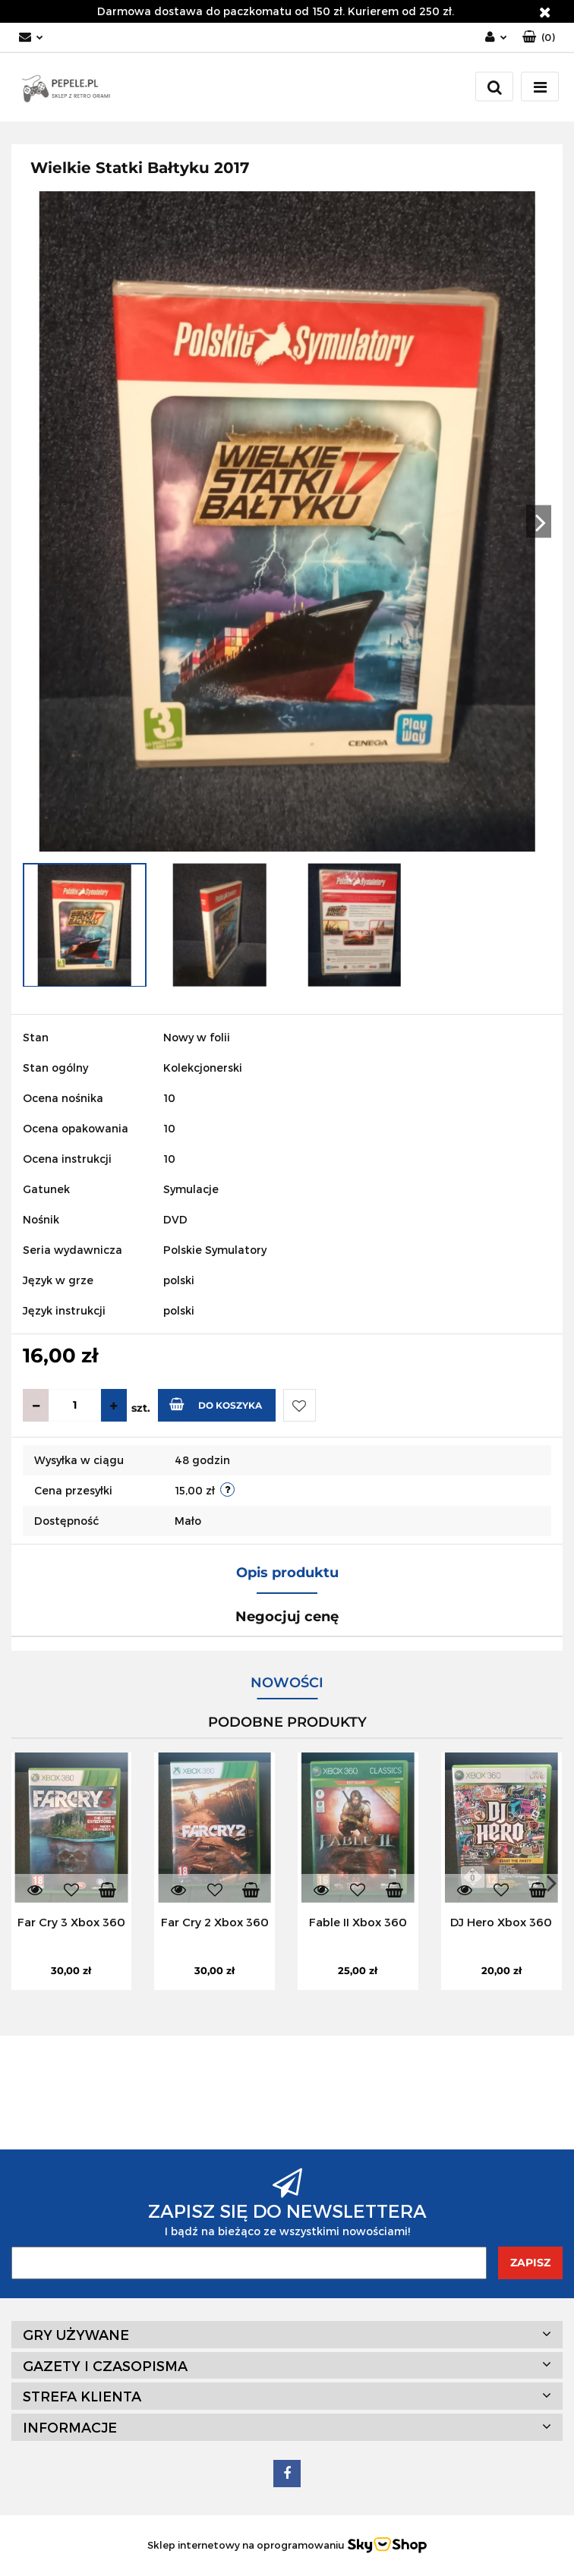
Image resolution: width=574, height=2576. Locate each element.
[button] (539, 37)
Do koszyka (215, 1404)
